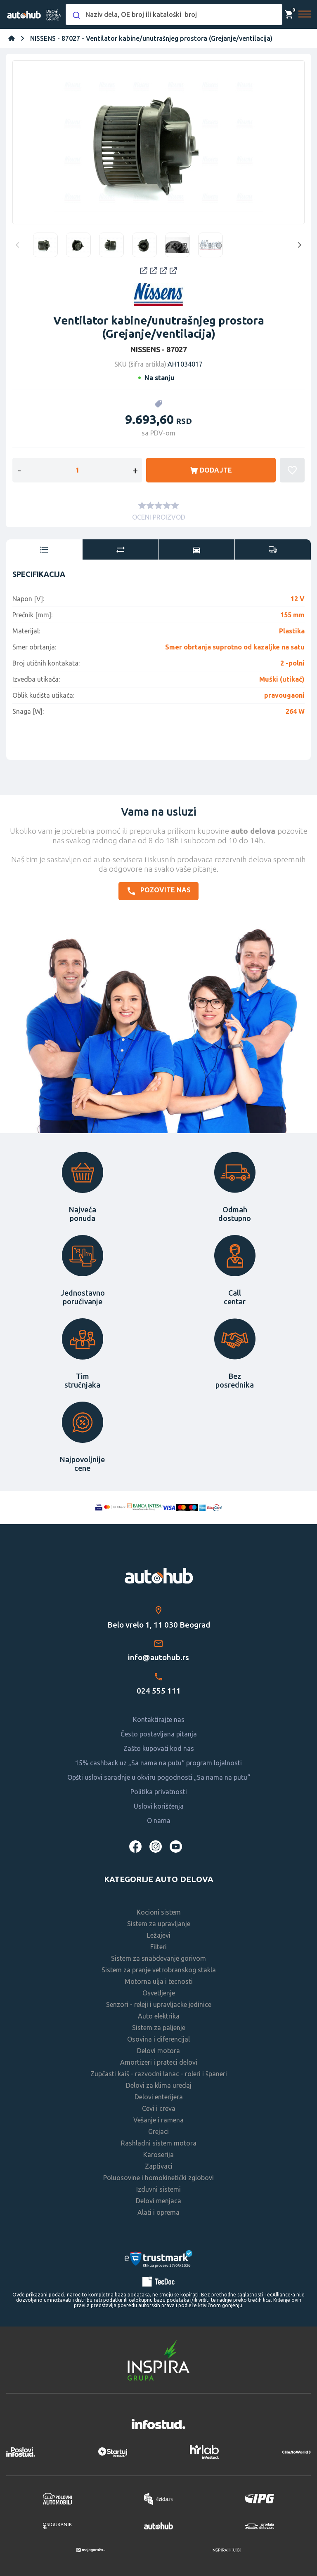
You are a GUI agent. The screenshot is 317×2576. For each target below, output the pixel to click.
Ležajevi (158, 1935)
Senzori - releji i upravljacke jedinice (158, 2004)
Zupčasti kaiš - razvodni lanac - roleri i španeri (158, 2073)
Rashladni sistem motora (158, 2143)
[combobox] (174, 14)
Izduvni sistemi (158, 2189)
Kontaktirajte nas (159, 1719)
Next (298, 245)
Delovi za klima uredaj (159, 2085)
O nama (158, 1820)
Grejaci (158, 2131)
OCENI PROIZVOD (158, 517)
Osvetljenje (158, 1993)
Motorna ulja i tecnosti (159, 1981)
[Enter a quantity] (77, 470)
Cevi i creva (158, 2108)
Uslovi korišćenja (159, 1806)
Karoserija (158, 2154)
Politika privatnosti (158, 1791)
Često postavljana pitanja (159, 1734)
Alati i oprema (158, 2212)
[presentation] (44, 549)
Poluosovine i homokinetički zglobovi (158, 2177)
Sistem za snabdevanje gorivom (158, 1958)
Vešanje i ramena (158, 2120)
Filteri (158, 1946)
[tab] (44, 549)
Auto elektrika (159, 2016)
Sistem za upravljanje (158, 1923)
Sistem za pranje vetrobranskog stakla (159, 1970)
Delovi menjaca (158, 2200)
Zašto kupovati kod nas (158, 1748)
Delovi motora (158, 2050)
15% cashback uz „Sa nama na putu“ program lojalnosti (158, 1763)
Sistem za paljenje (158, 2027)
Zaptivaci (159, 2166)
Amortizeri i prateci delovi (158, 2062)
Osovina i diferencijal (158, 2039)
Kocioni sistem (159, 1912)
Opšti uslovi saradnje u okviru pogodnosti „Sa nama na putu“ (158, 1777)
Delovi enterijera (159, 2097)
